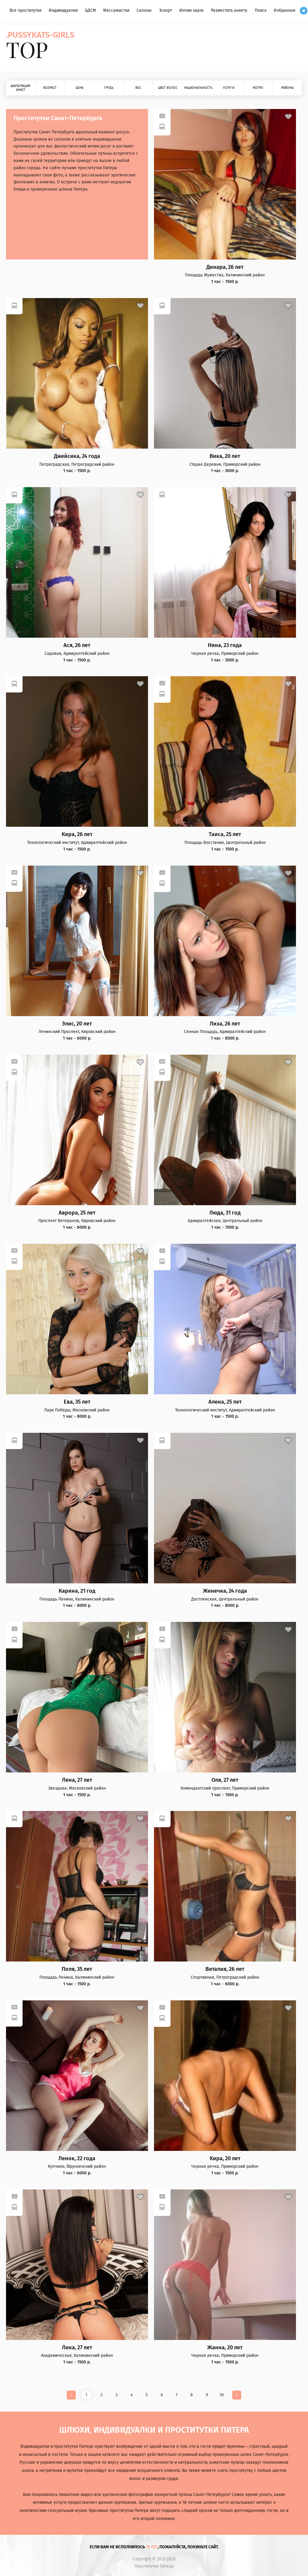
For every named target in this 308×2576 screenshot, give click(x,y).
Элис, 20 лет (77, 1024)
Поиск (260, 10)
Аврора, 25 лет (77, 1213)
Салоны (144, 10)
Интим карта (191, 10)
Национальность (198, 88)
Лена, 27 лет (77, 1780)
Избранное (285, 10)
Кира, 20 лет (225, 2158)
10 (222, 2394)
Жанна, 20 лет (224, 2347)
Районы (287, 88)
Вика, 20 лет (225, 456)
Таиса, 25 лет (225, 834)
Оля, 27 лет (224, 1780)
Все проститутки (26, 10)
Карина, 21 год (77, 1591)
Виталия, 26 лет (224, 1969)
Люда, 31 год (225, 1213)
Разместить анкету (229, 10)
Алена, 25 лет (225, 1402)
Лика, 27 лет (77, 2347)
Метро (258, 88)
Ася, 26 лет (76, 645)
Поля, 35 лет (77, 1969)
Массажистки (116, 10)
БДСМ (90, 10)
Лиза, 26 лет (225, 1024)
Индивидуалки (63, 10)
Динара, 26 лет (224, 267)
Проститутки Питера (154, 2566)
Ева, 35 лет (77, 1402)
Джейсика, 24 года (77, 456)
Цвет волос (167, 88)
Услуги (228, 88)
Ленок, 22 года (76, 2158)
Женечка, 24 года (225, 1591)
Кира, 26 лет (77, 834)
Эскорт (165, 10)
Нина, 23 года (225, 645)
